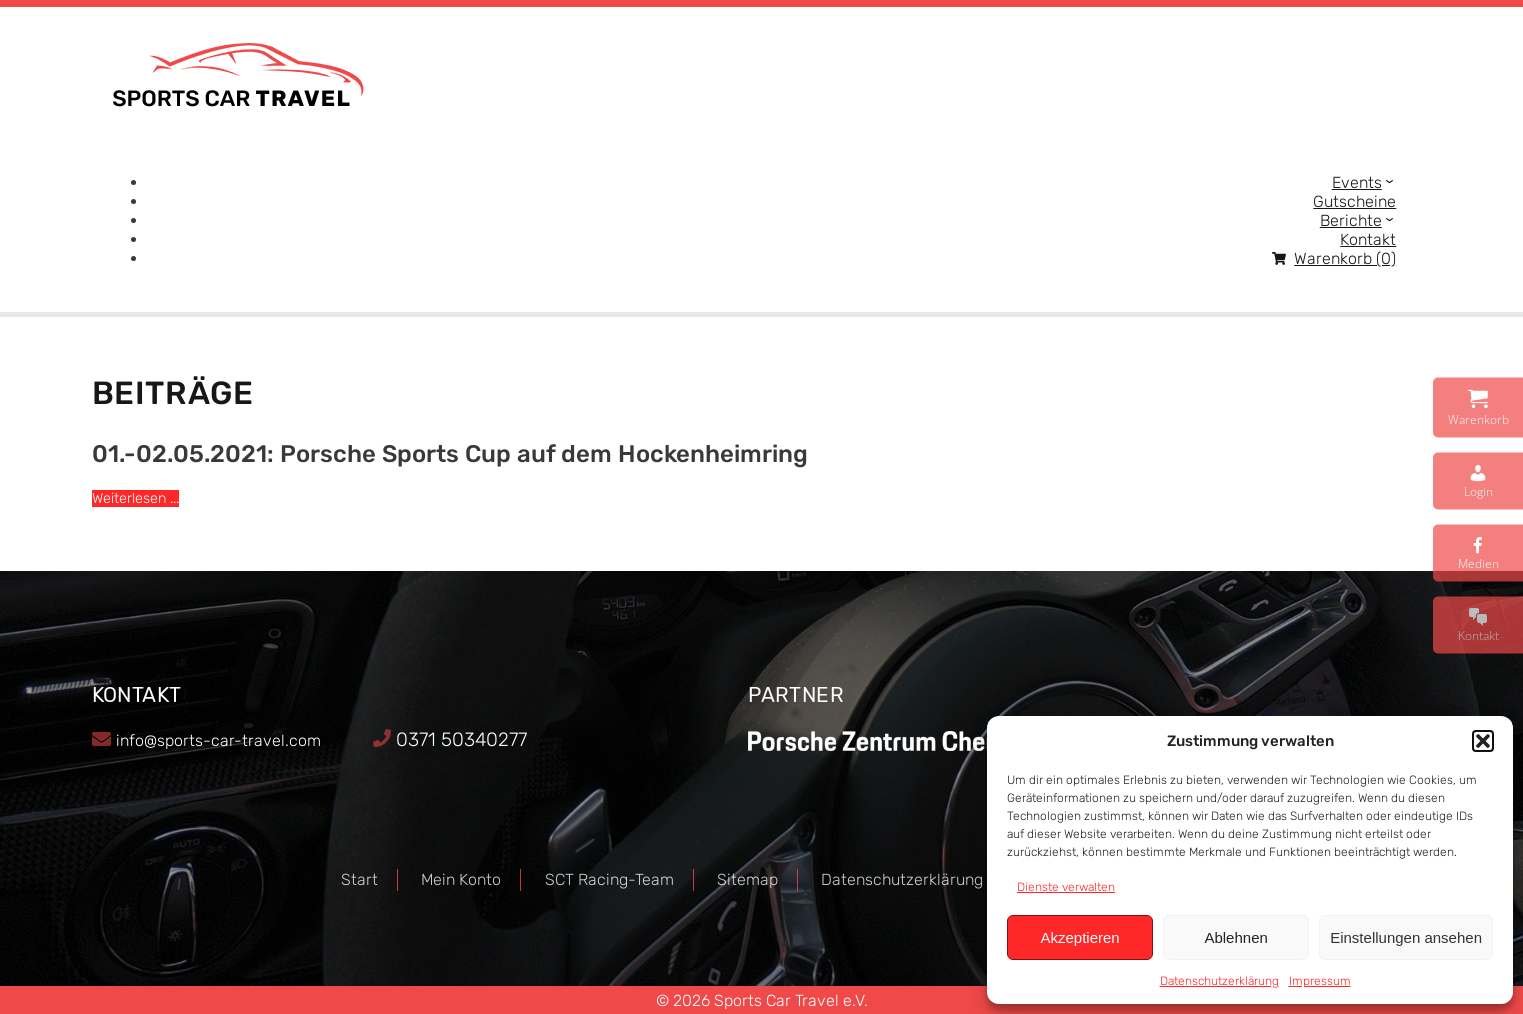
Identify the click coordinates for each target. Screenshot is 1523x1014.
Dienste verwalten (1066, 887)
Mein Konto (461, 879)
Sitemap (747, 879)
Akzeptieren (1079, 937)
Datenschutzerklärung (1219, 981)
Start (359, 879)
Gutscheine (1354, 201)
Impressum (1320, 981)
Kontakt (1368, 239)
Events (1357, 182)
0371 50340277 (461, 739)
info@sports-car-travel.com (218, 740)
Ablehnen (1235, 937)
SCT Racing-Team (609, 879)
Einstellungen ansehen (1406, 937)
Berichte (1351, 220)
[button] (1483, 741)
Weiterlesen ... (135, 498)
